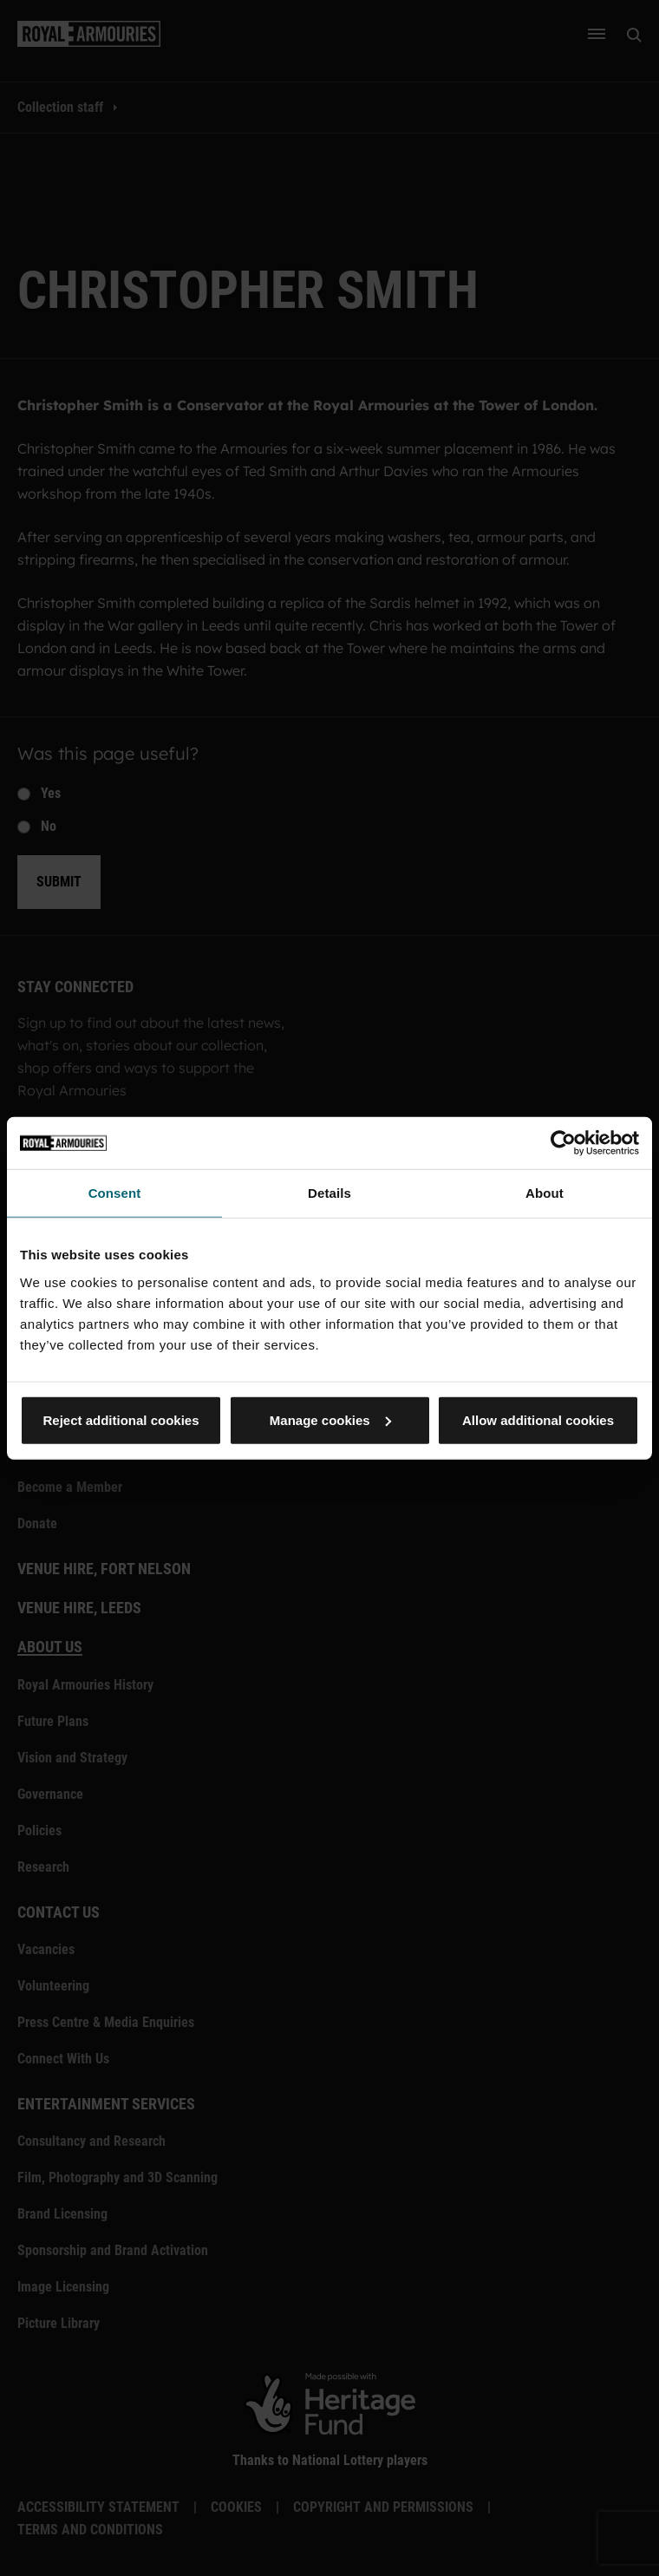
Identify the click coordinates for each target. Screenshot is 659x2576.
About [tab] (544, 1193)
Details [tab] (329, 1193)
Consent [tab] (114, 1193)
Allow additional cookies (538, 1419)
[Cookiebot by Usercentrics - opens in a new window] (563, 1143)
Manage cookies (330, 1419)
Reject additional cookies (120, 1419)
